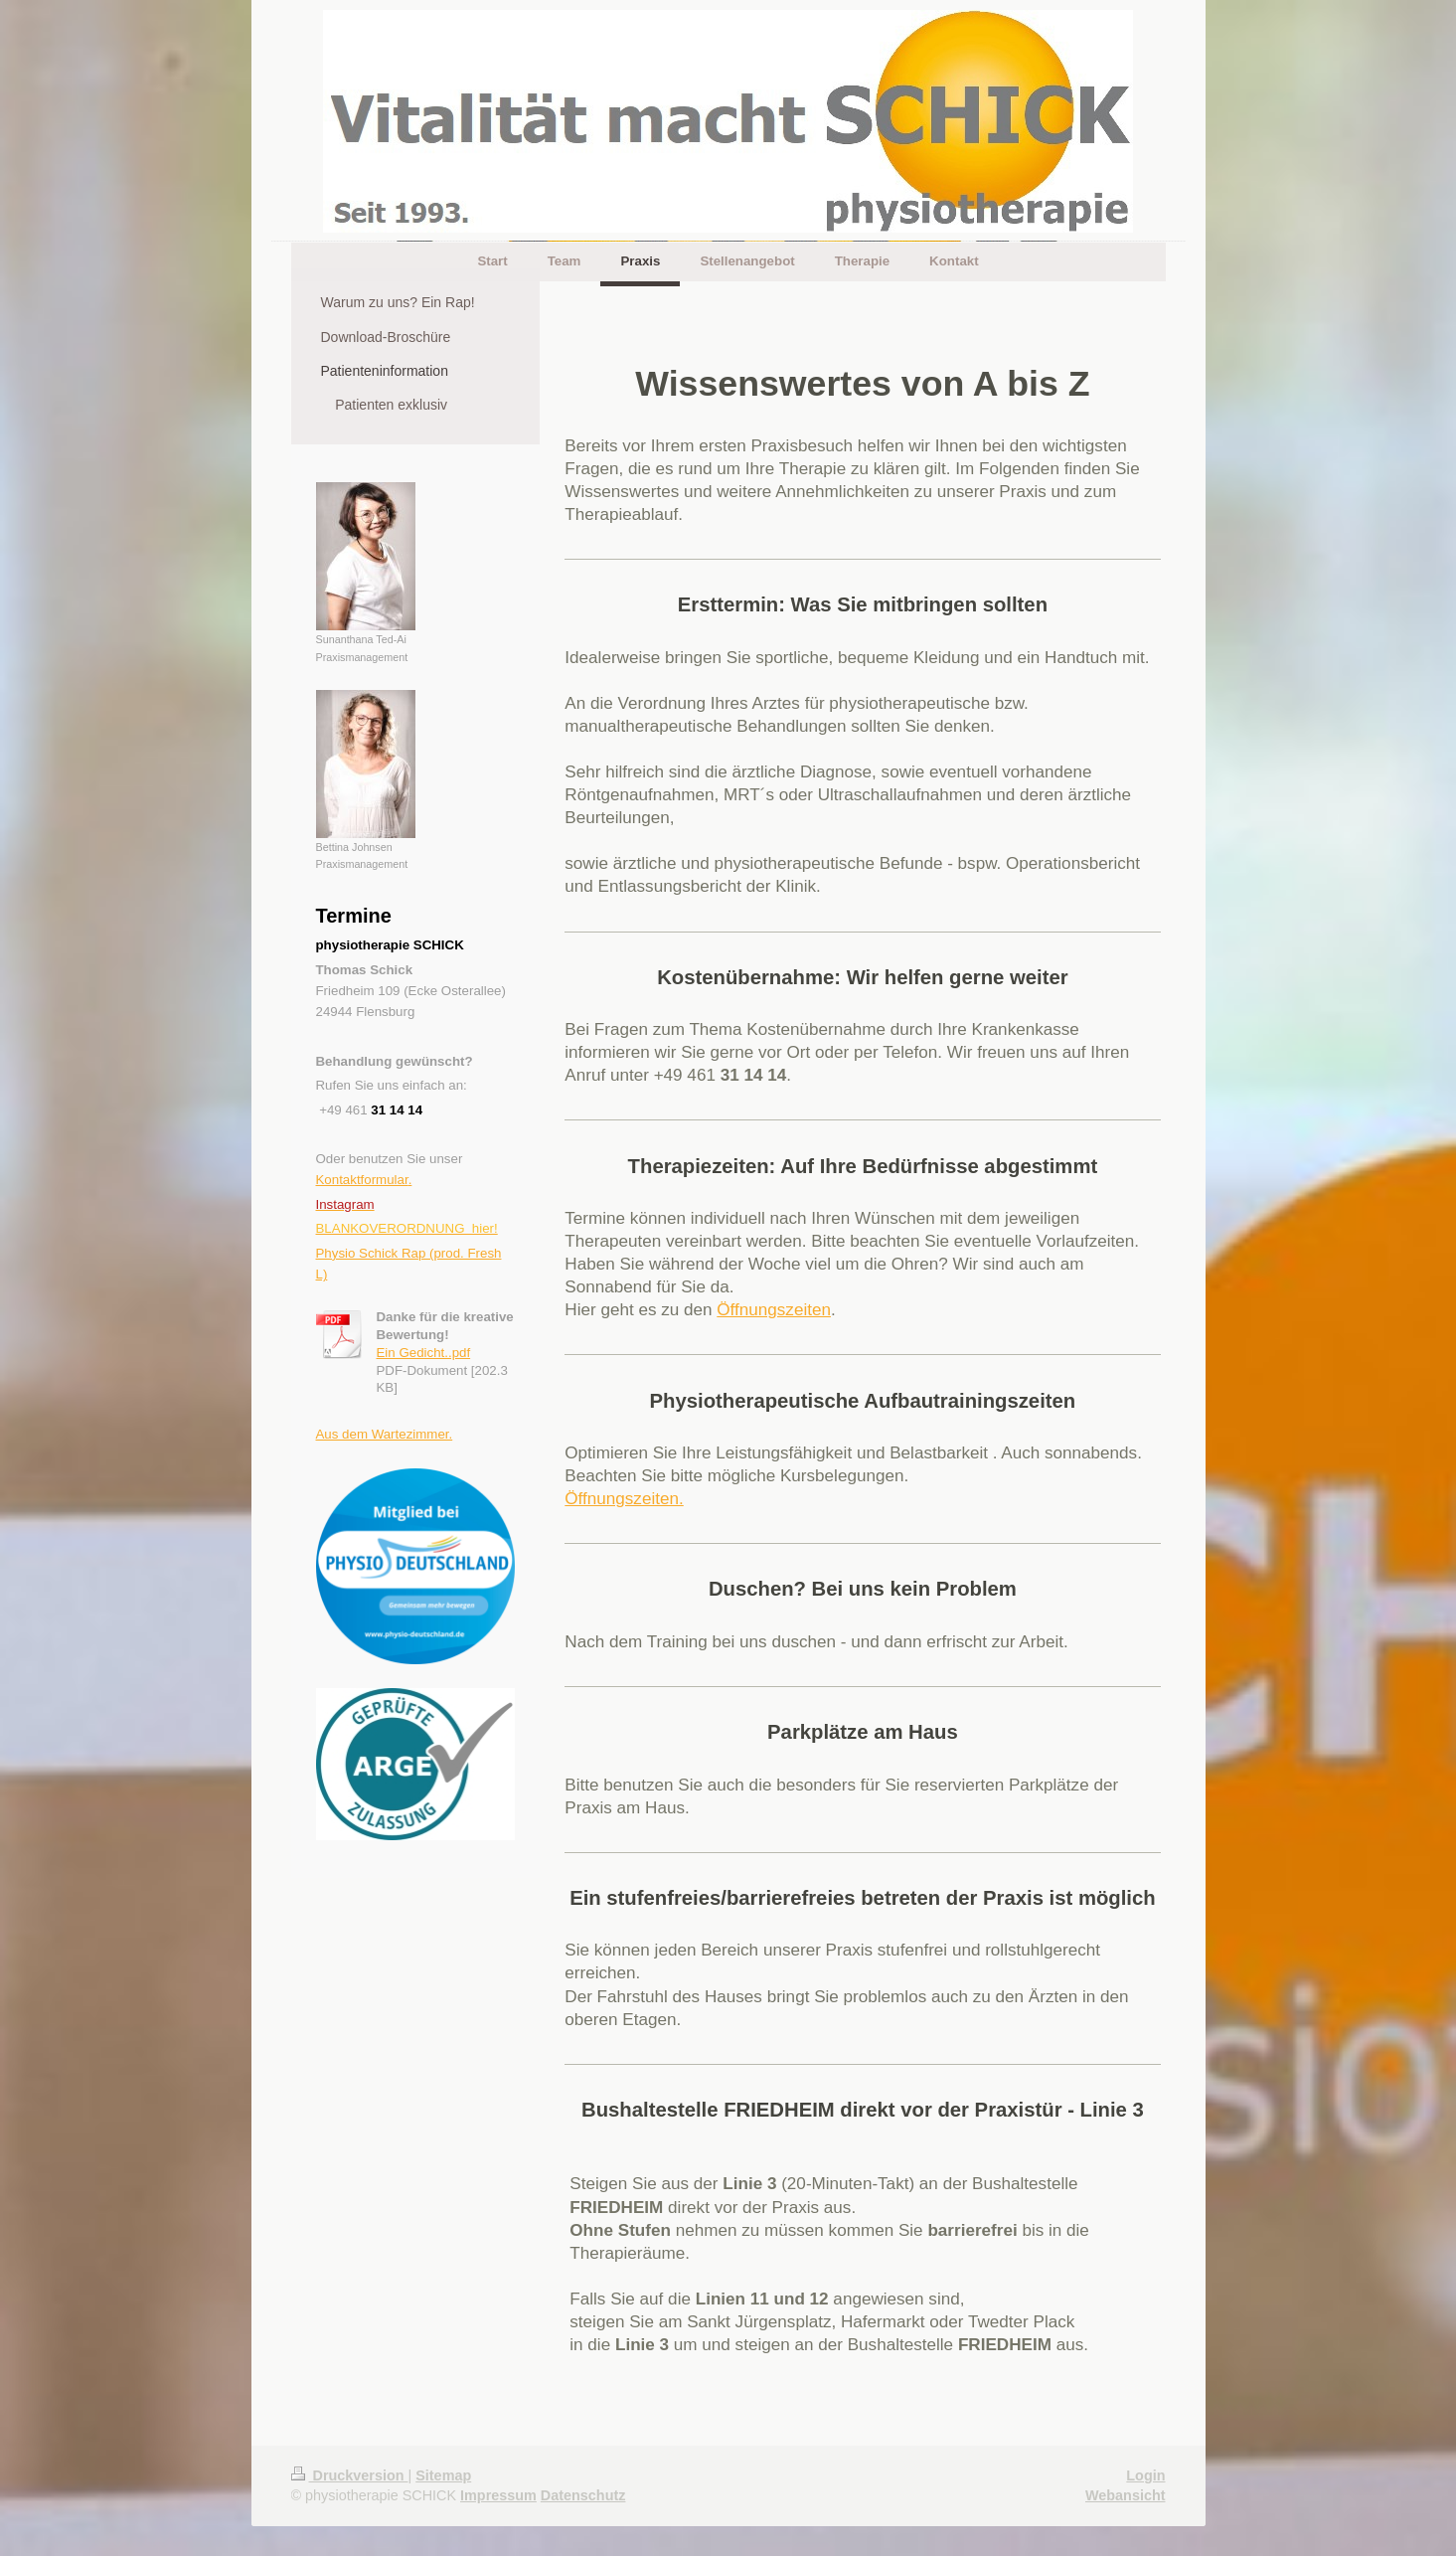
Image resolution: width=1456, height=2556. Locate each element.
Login (1145, 2475)
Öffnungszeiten (774, 1309)
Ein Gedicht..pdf (424, 1352)
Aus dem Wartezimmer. (384, 1434)
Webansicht (1125, 2495)
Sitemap (443, 2475)
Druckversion (349, 2475)
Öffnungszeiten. (624, 1498)
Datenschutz (583, 2495)
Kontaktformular (362, 1179)
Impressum (498, 2495)
